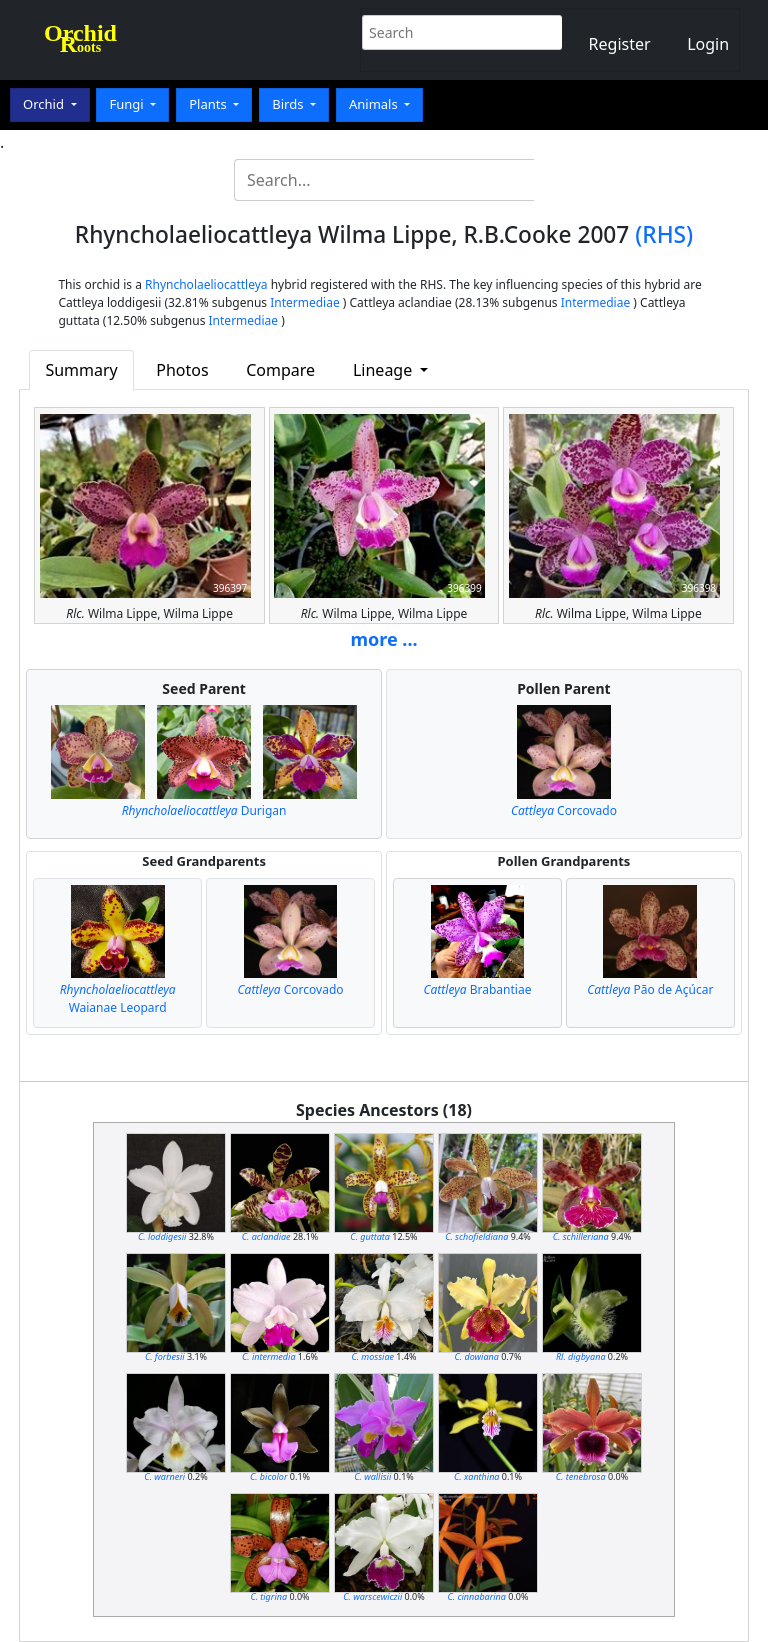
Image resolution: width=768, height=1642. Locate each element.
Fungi (128, 104)
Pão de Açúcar (650, 989)
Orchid (45, 104)
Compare (280, 370)
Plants (209, 104)
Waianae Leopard (118, 998)
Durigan (204, 810)
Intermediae (305, 302)
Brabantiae (477, 989)
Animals (375, 104)
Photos (182, 370)
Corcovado (564, 810)
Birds (289, 104)
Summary (81, 370)
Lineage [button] (384, 370)
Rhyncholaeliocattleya (206, 284)
